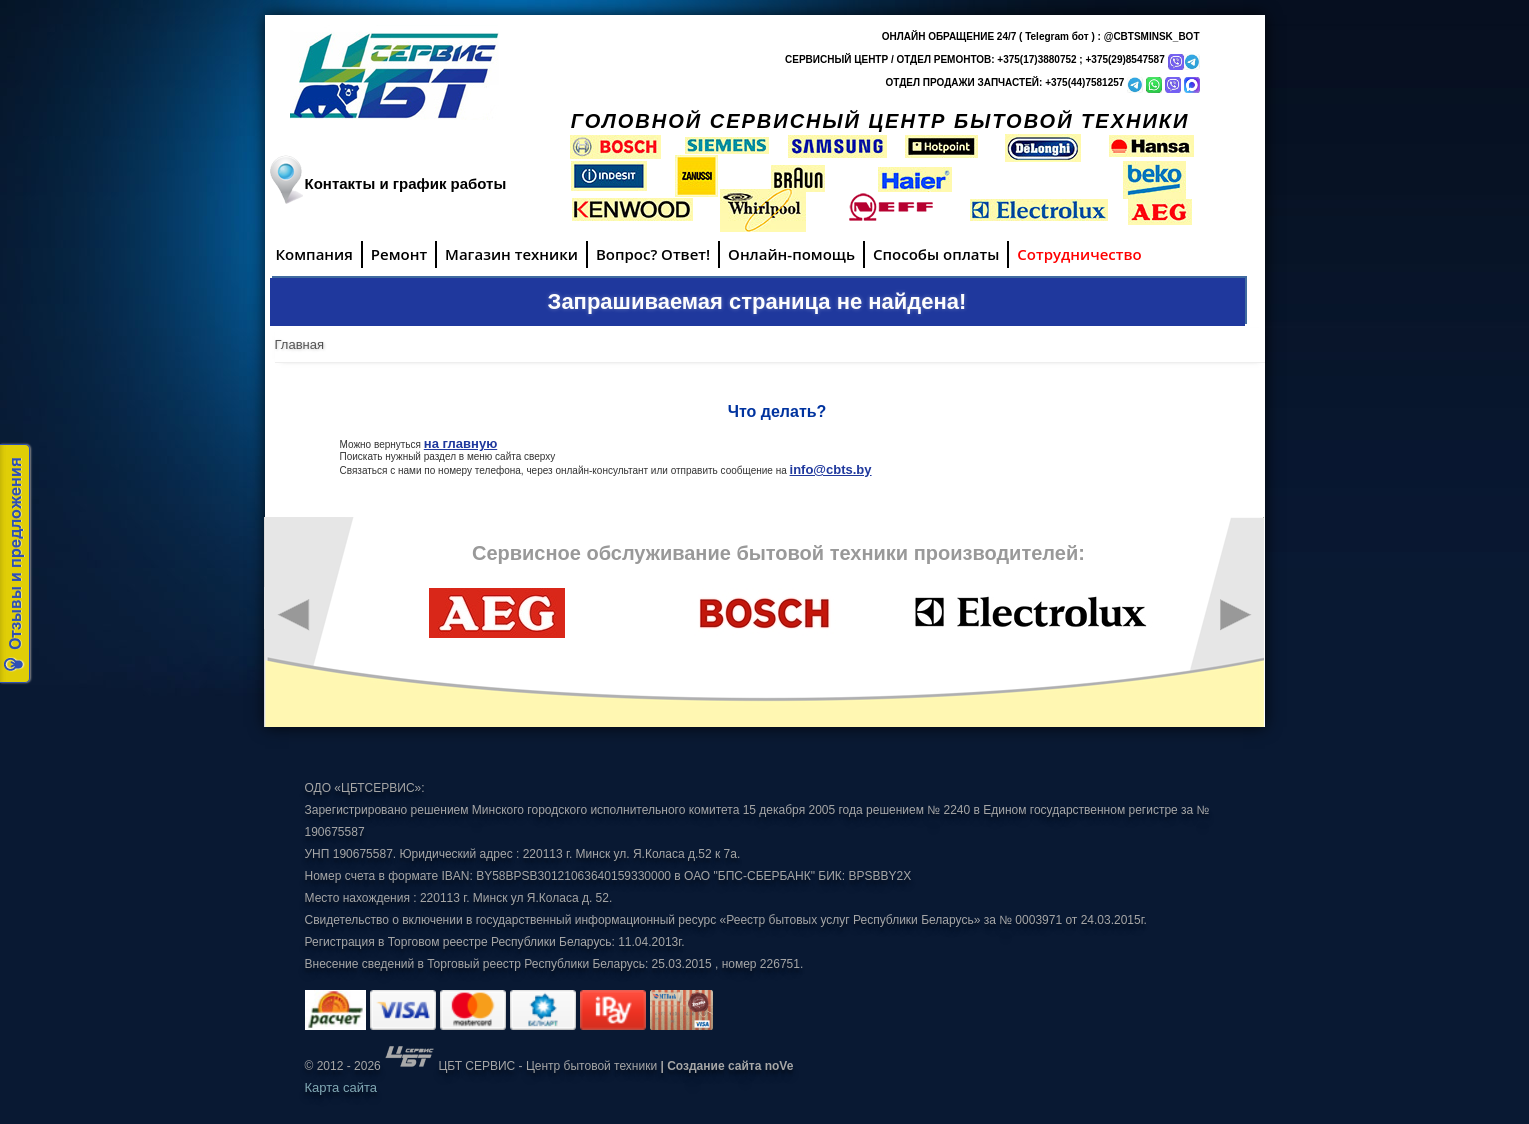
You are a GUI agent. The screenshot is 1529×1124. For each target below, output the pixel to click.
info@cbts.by (831, 469)
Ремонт (399, 254)
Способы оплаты (936, 254)
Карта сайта (341, 1087)
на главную (460, 443)
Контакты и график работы (406, 183)
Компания (314, 254)
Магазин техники (511, 254)
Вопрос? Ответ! (653, 254)
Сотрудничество (1079, 254)
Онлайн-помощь (791, 254)
